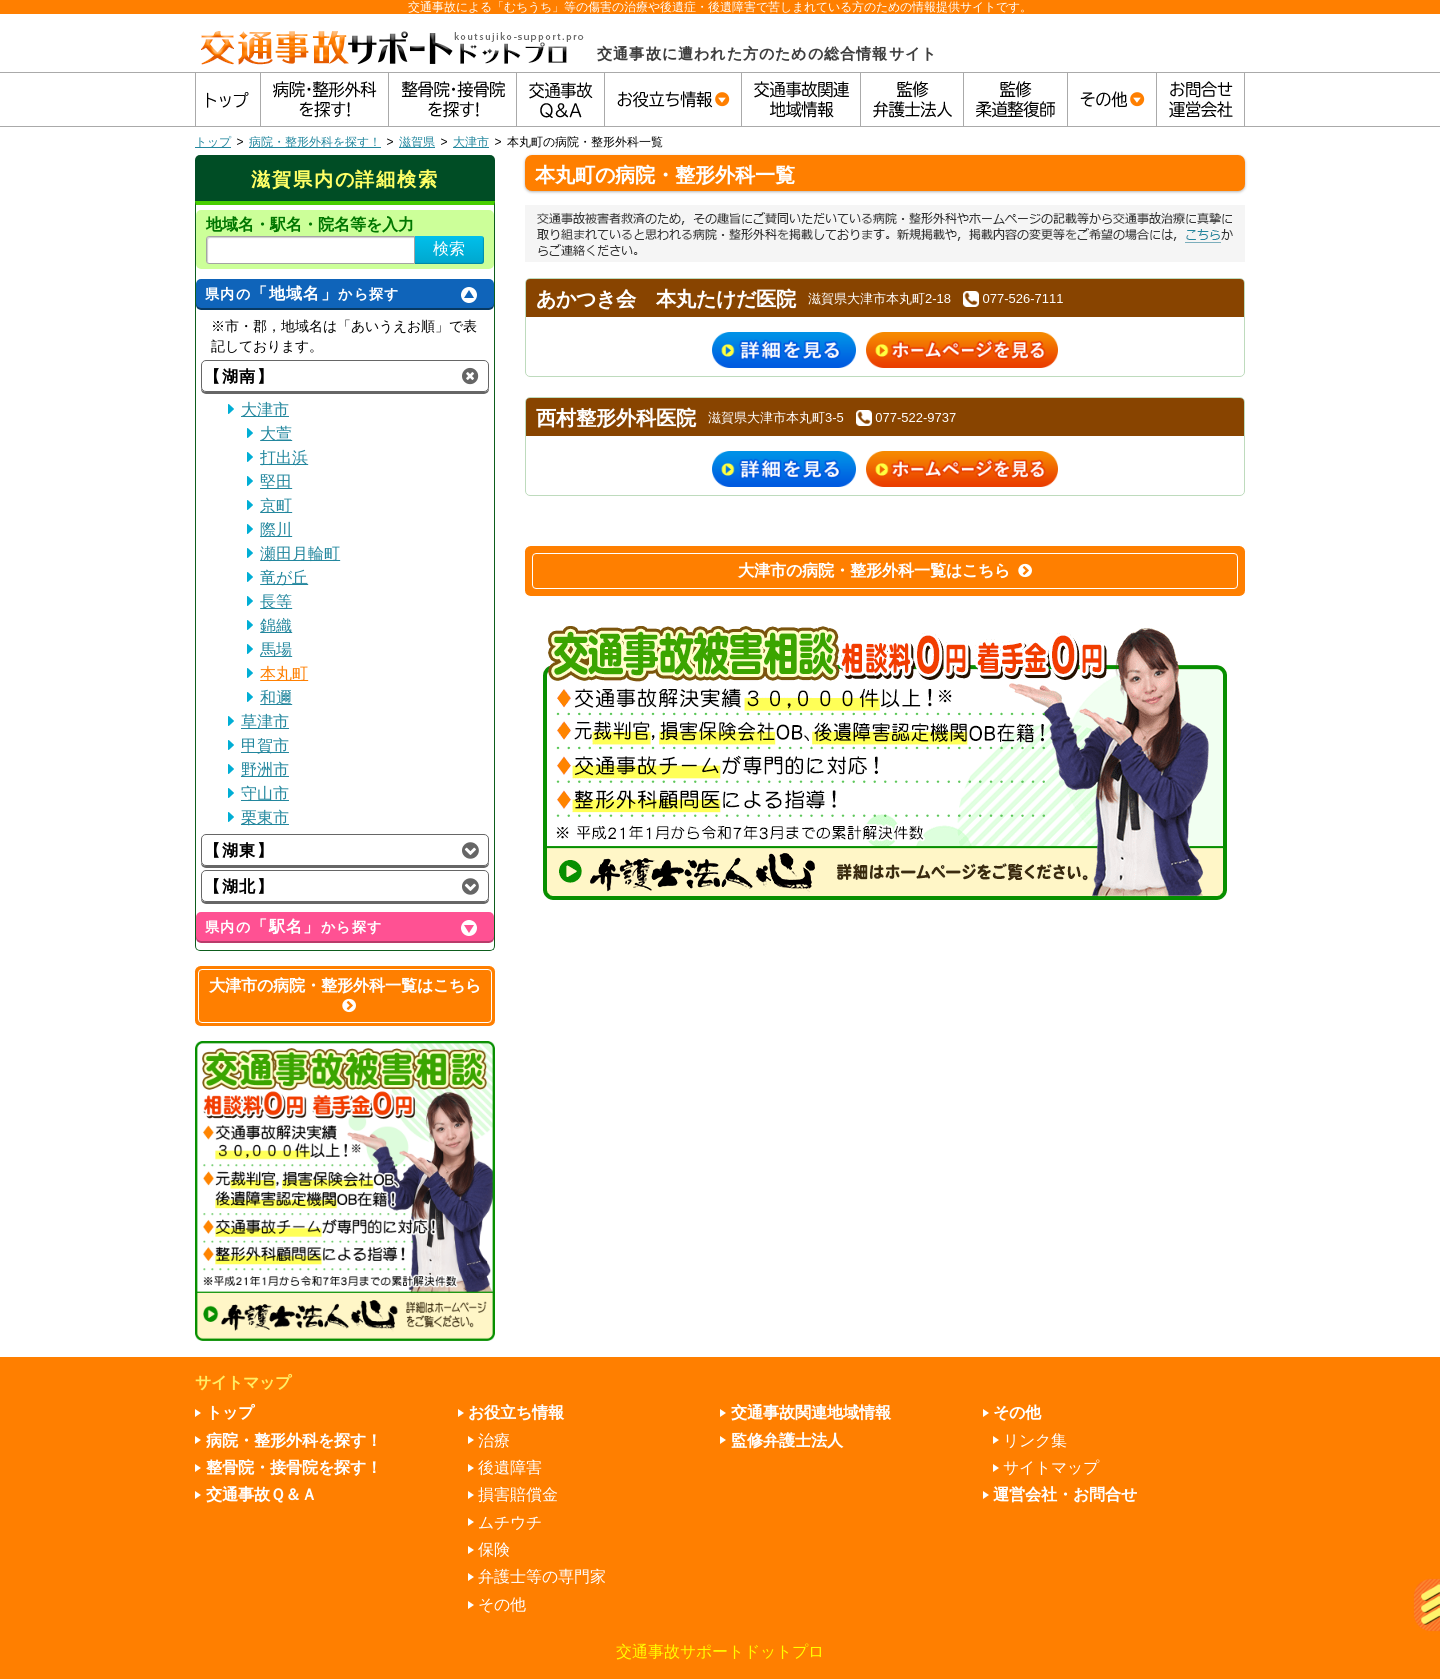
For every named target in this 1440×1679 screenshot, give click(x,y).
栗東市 (265, 817)
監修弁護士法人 (787, 1440)
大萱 (276, 433)
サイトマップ (1051, 1467)
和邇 (276, 697)
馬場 (276, 649)
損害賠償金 (518, 1494)
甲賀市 (265, 745)
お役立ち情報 (516, 1412)
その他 (502, 1604)
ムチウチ (510, 1522)
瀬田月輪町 (300, 553)
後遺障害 (510, 1467)
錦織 (276, 625)
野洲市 (265, 769)
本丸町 (284, 673)
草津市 (265, 721)
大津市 (471, 142)
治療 (494, 1440)
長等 (276, 601)
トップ (213, 142)
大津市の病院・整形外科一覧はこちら (885, 570)
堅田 (276, 481)
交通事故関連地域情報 (811, 1412)
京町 (276, 505)
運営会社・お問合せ (1065, 1494)
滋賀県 (417, 142)
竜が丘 (284, 577)
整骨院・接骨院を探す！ (294, 1467)
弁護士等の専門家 (542, 1576)
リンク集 (1035, 1440)
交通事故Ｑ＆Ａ (261, 1494)
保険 (494, 1549)
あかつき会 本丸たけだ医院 (666, 299)
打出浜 (284, 457)
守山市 (265, 793)
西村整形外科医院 (616, 418)
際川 (276, 529)
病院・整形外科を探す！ (315, 142)
